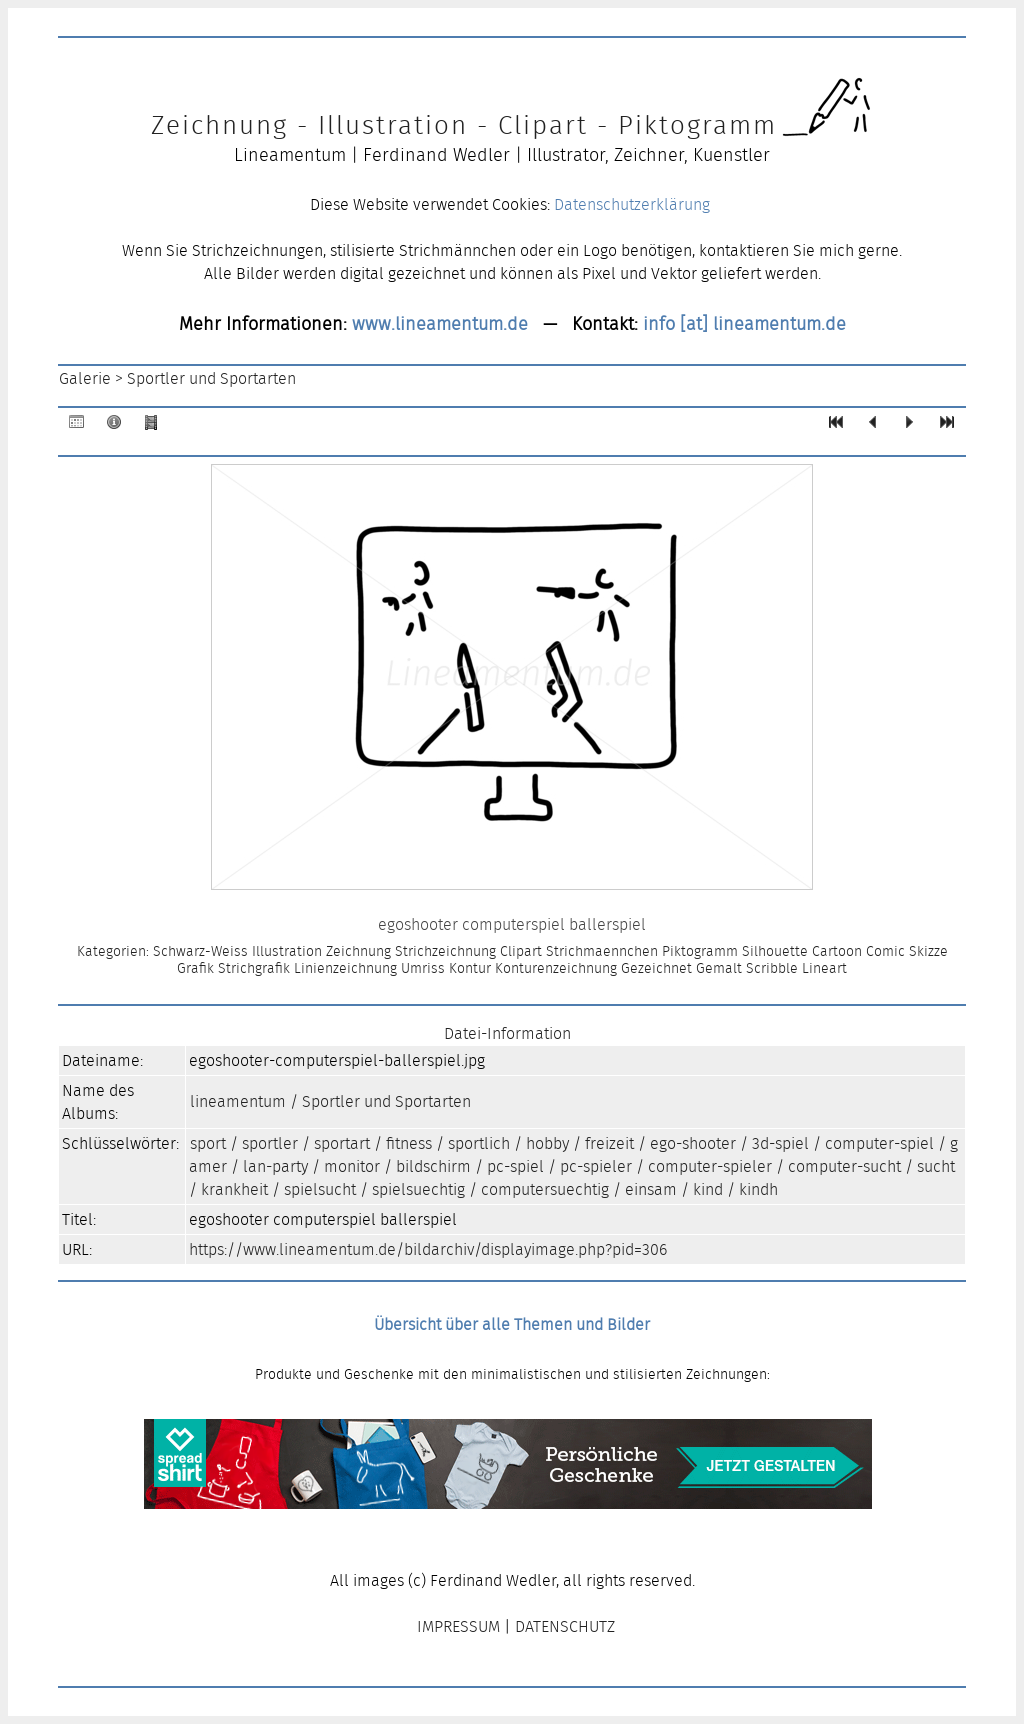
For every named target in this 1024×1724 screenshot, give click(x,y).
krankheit (234, 1189)
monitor (352, 1166)
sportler (270, 1143)
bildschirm (433, 1166)
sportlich (479, 1143)
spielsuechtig (418, 1189)
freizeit (609, 1143)
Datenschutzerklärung (632, 204)
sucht (936, 1166)
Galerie (85, 378)
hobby (547, 1143)
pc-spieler (596, 1166)
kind (708, 1189)
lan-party (275, 1166)
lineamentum (238, 1101)
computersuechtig (545, 1189)
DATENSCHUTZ (565, 1626)
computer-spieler (710, 1166)
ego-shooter (693, 1143)
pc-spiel (515, 1166)
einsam (651, 1189)
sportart (342, 1143)
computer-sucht (844, 1166)
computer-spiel (879, 1143)
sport (208, 1143)
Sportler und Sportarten (211, 378)
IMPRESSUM (458, 1626)
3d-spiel (780, 1143)
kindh (758, 1189)
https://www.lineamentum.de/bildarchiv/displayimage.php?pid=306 (428, 1249)
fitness (409, 1143)
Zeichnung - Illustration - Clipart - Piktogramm (464, 125)
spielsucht (320, 1189)
